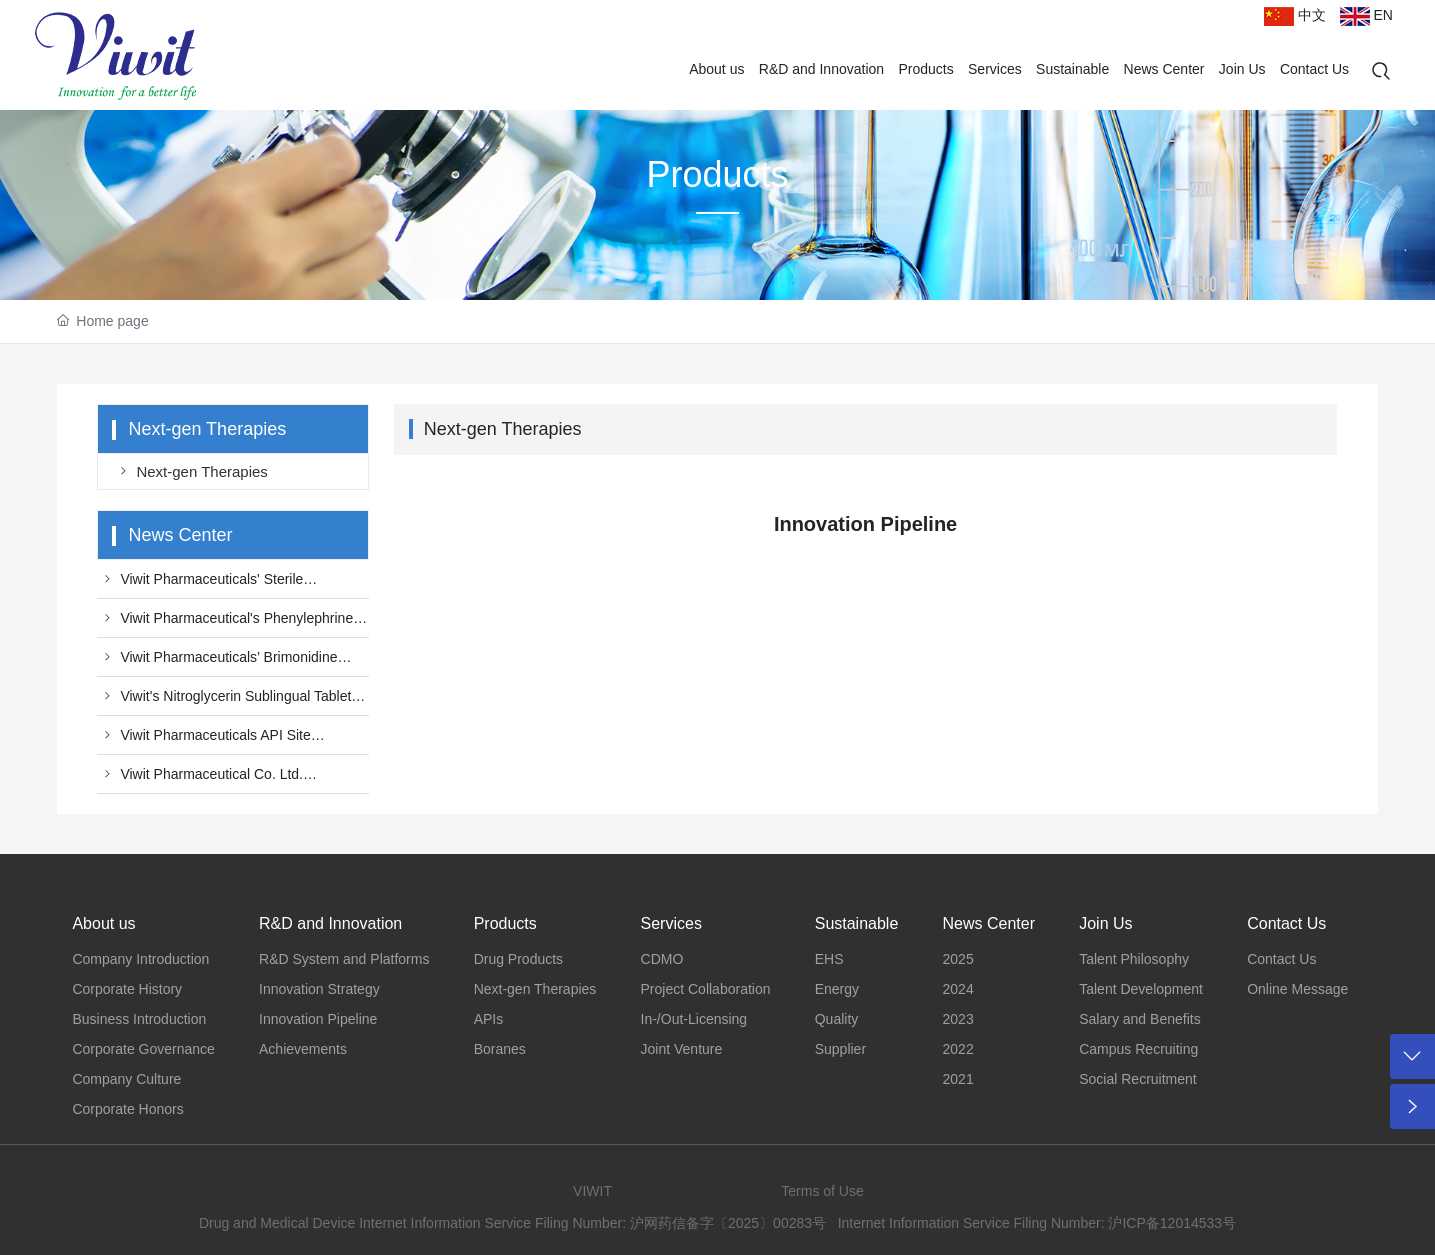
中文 (1295, 15)
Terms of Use (822, 1191)
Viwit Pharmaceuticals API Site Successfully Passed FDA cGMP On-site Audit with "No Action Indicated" (222, 740)
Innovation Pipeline (865, 524)
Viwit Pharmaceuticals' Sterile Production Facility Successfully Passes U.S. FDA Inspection (220, 584)
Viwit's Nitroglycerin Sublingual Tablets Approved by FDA (227, 701)
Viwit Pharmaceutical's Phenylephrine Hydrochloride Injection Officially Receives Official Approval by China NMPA (227, 623)
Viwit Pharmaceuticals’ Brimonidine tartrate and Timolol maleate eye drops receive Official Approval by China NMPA (223, 662)
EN (1366, 15)
